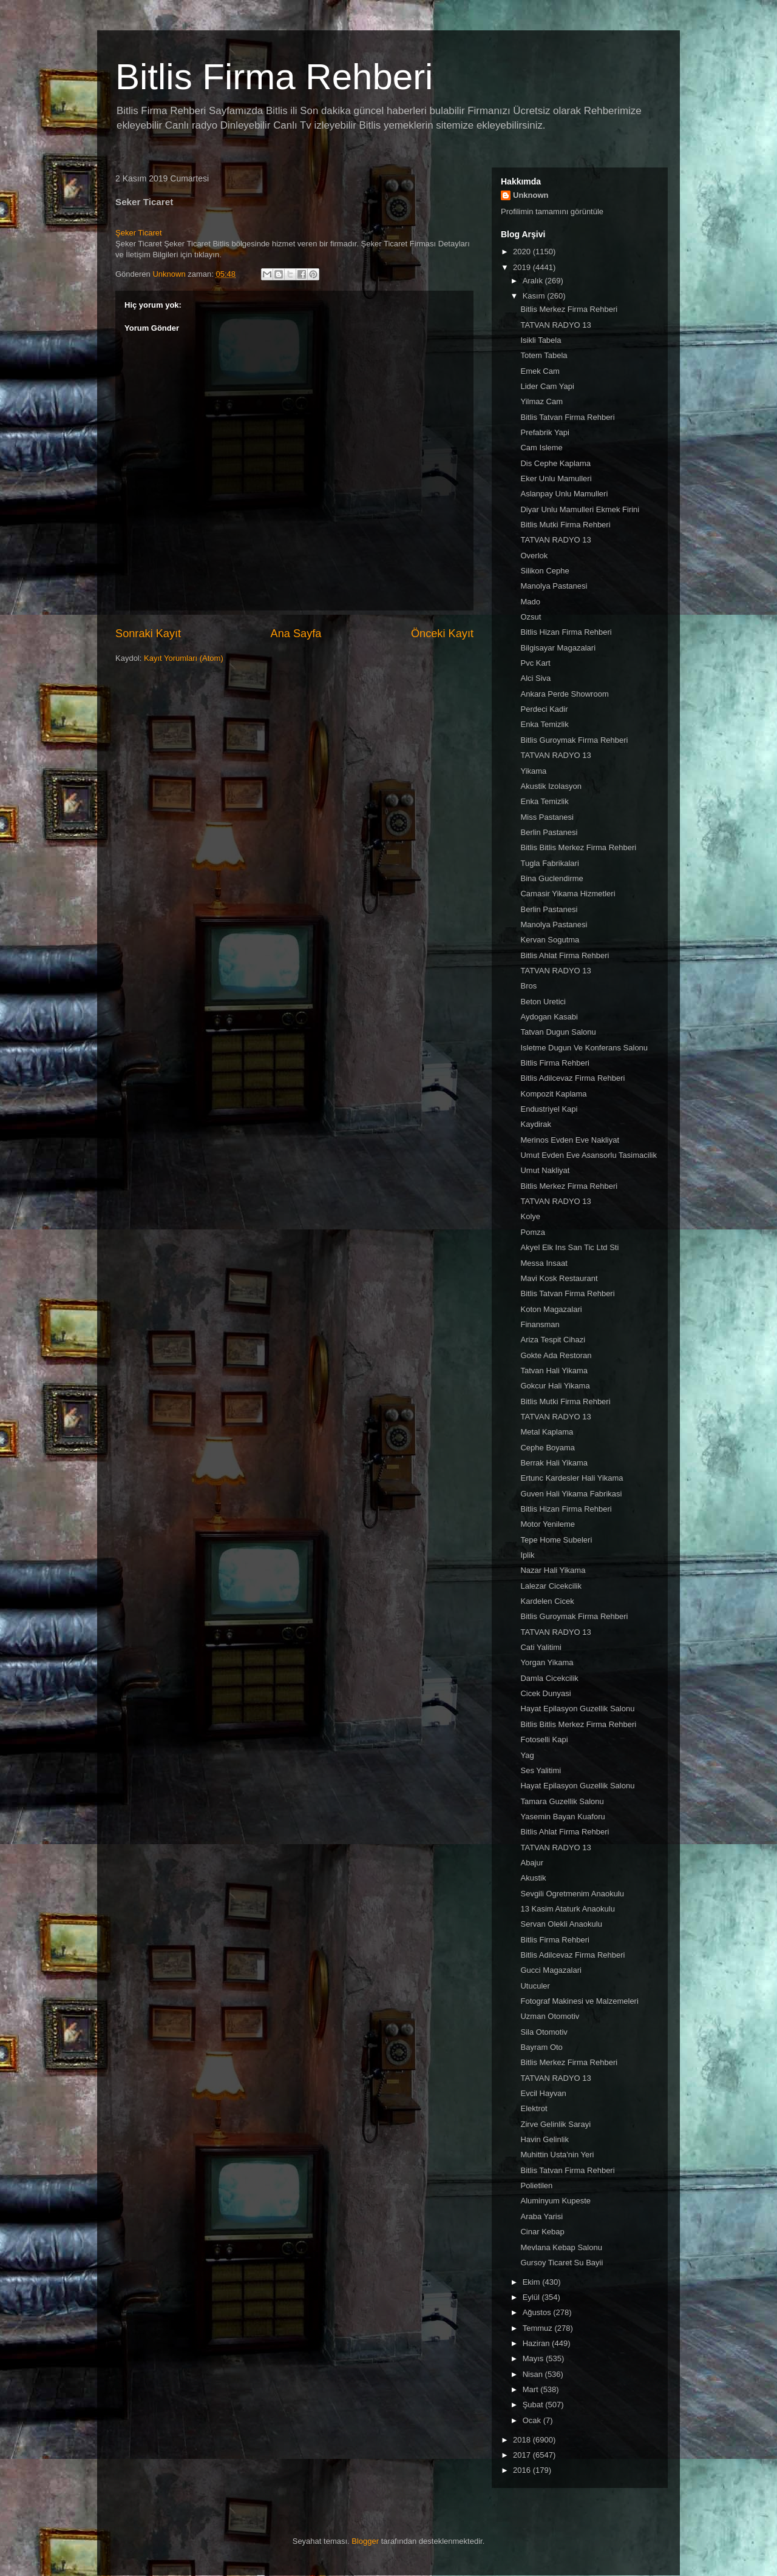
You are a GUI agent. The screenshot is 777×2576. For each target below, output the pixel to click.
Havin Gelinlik (544, 2139)
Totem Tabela (543, 355)
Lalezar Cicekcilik (550, 1586)
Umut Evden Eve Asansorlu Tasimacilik (588, 1155)
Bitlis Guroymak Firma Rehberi (574, 740)
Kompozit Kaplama (553, 1093)
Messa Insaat (543, 1263)
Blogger (365, 2541)
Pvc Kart (535, 663)
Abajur (531, 1862)
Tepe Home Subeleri (556, 1539)
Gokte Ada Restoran (555, 1355)
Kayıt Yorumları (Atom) (183, 658)
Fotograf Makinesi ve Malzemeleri (579, 2001)
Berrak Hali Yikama (554, 1462)
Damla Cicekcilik (549, 1678)
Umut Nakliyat (544, 1170)
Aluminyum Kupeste (555, 2200)
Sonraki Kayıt (148, 633)
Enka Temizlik (544, 724)
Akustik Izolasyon (550, 786)
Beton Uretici (542, 1001)
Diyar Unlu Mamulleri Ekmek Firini (579, 509)
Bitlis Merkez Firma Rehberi (568, 309)
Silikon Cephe (544, 570)
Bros (528, 985)
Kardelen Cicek (547, 1601)
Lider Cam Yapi (547, 386)
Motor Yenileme (547, 1524)
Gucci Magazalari (550, 1970)
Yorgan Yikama (546, 1662)
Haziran (537, 2343)
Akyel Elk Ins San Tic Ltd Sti (569, 1247)
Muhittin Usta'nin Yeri (557, 2154)
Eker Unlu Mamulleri (555, 478)
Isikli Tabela (540, 340)
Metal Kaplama (546, 1431)
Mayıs (534, 2358)
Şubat (534, 2404)
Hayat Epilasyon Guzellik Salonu (577, 1708)
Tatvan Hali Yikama (554, 1370)
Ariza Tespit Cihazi (552, 1339)
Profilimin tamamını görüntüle (552, 211)
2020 (523, 251)
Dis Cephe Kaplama (555, 463)
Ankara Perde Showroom (564, 693)
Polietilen (536, 2185)
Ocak (533, 2420)
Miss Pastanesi (546, 817)
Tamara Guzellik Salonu (561, 1801)
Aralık (534, 280)
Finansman (539, 1324)
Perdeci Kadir (544, 709)
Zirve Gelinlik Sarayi (555, 2124)
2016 (523, 2470)
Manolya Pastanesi (553, 585)
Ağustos (538, 2312)
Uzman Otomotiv (549, 2016)
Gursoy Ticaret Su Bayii (561, 2262)
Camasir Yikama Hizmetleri (567, 893)
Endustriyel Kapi (548, 1109)
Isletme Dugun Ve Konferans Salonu (584, 1047)
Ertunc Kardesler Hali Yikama (571, 1477)
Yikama (533, 771)
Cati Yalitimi (540, 1647)
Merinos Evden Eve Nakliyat (569, 1139)
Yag (527, 1755)
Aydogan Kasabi (548, 1016)
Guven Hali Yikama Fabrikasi (571, 1493)
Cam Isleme (541, 447)
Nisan (534, 2374)
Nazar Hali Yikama (552, 1570)
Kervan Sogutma (549, 939)
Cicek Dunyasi (545, 1693)
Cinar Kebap (542, 2231)
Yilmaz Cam (541, 401)
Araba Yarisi (541, 2216)
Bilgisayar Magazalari (557, 647)
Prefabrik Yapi (544, 432)
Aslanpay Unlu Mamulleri (564, 493)
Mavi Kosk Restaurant (558, 1278)
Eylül (532, 2297)
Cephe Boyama (547, 1447)
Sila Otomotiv (543, 2032)
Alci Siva (535, 678)
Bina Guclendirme (551, 878)
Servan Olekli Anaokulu (561, 1924)
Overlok (534, 555)
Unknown (531, 195)
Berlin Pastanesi (548, 832)
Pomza (532, 1232)
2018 (523, 2439)
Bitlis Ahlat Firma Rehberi (564, 955)
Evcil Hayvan (543, 2093)
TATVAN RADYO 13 (555, 325)
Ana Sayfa (296, 633)
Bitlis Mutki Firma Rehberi (565, 524)
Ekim (533, 2282)
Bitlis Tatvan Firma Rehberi (567, 417)
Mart (532, 2389)
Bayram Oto (541, 2047)
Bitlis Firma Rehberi (274, 76)
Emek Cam (539, 371)
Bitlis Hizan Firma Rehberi (565, 632)
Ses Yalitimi (540, 1770)
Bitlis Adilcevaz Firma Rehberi (572, 1078)
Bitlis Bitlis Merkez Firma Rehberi (578, 847)
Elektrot (533, 2108)
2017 (523, 2454)
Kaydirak (535, 1124)
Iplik (527, 1555)
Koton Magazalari (551, 1309)
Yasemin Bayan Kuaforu (562, 1816)
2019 (523, 267)
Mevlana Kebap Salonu (561, 2247)
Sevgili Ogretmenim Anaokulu (572, 1893)
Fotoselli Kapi (544, 1739)
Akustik (533, 1877)
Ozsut (530, 616)
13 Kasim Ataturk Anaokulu (567, 1908)
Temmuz (539, 2328)
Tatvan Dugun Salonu (557, 1031)
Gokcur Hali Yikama (554, 1385)
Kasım (535, 295)
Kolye (530, 1216)
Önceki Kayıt (442, 633)
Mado (530, 601)
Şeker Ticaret (138, 232)
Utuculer (534, 1985)
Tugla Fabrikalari (549, 863)
